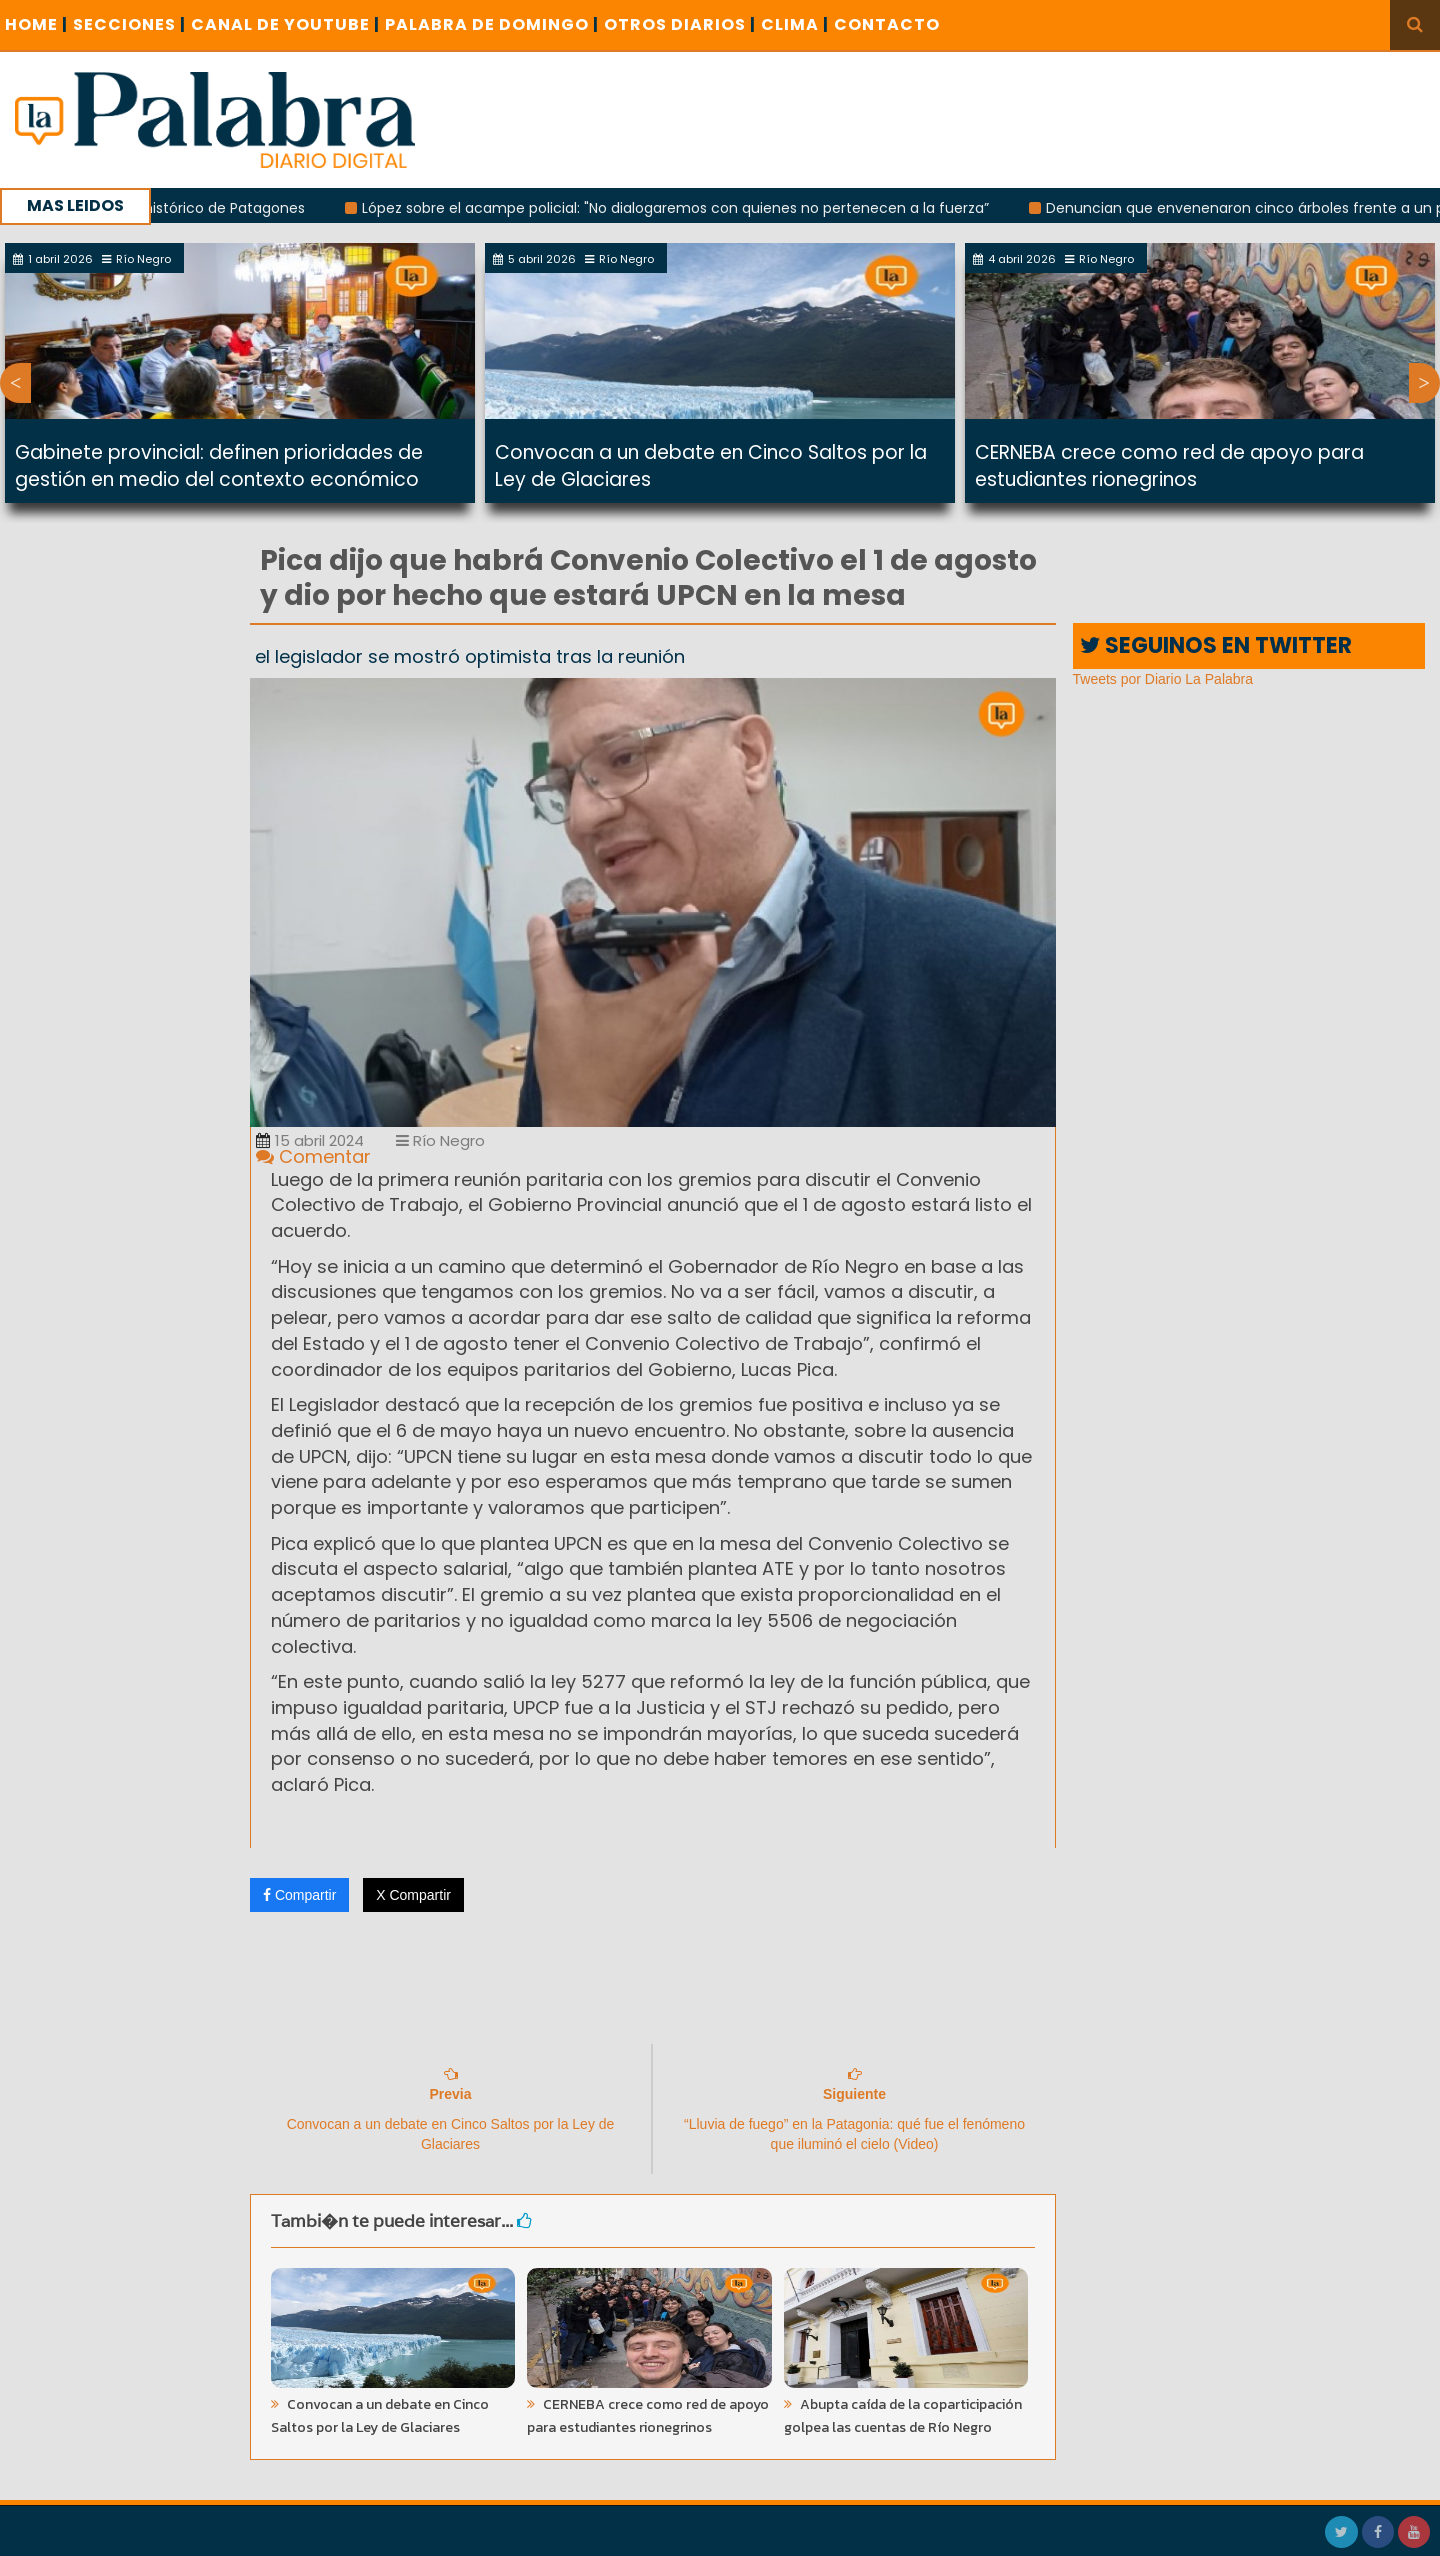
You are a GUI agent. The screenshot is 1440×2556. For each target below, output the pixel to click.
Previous (15, 383)
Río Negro (440, 1140)
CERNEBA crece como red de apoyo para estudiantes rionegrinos (1169, 466)
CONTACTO (887, 24)
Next (1424, 383)
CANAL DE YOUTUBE (285, 24)
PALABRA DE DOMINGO (492, 24)
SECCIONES (129, 24)
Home (36, 24)
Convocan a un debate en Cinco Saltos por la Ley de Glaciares (380, 2416)
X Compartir (413, 1895)
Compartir (299, 1895)
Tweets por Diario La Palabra (1163, 679)
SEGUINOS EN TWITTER (1216, 645)
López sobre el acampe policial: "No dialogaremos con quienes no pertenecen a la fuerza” (694, 208)
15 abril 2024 (310, 1140)
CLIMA (795, 24)
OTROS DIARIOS (680, 24)
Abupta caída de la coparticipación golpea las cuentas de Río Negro (903, 2416)
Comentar (313, 1156)
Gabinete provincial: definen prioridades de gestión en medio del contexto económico (219, 466)
